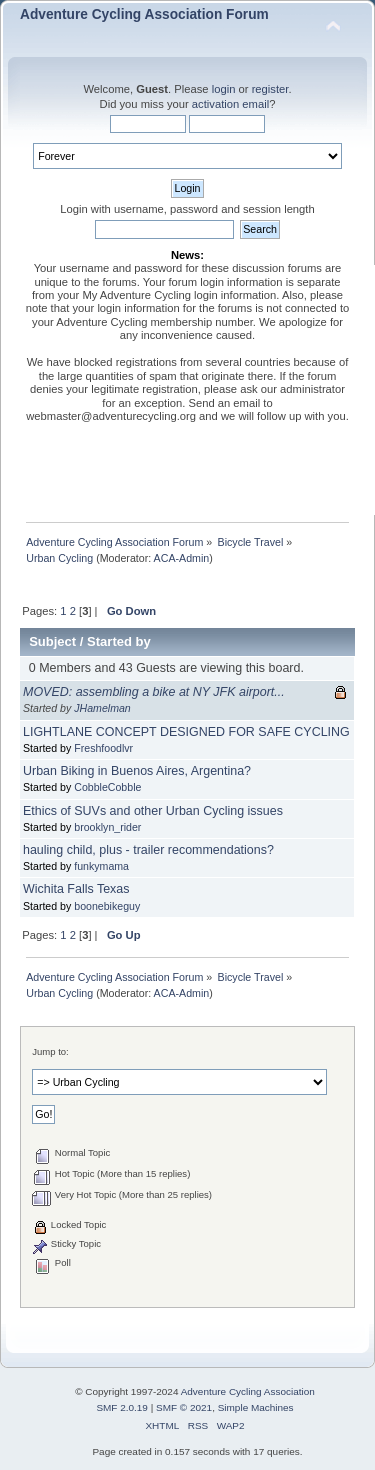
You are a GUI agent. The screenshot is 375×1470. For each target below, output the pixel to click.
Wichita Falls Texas (76, 889)
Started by (119, 641)
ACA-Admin (182, 558)
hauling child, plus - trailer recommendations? (148, 850)
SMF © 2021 (184, 1407)
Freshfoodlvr (103, 748)
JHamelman (102, 708)
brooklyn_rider (107, 827)
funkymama (101, 866)
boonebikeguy (107, 906)
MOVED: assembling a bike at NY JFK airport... (154, 692)
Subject (52, 641)
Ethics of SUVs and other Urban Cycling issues (153, 811)
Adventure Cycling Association (248, 1391)
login (224, 89)
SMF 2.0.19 (122, 1407)
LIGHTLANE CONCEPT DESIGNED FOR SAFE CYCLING (186, 732)
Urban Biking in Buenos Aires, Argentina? (137, 771)
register (270, 89)
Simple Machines (256, 1407)
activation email (230, 104)
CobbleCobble (107, 787)
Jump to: (50, 1051)
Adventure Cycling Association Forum (144, 14)
